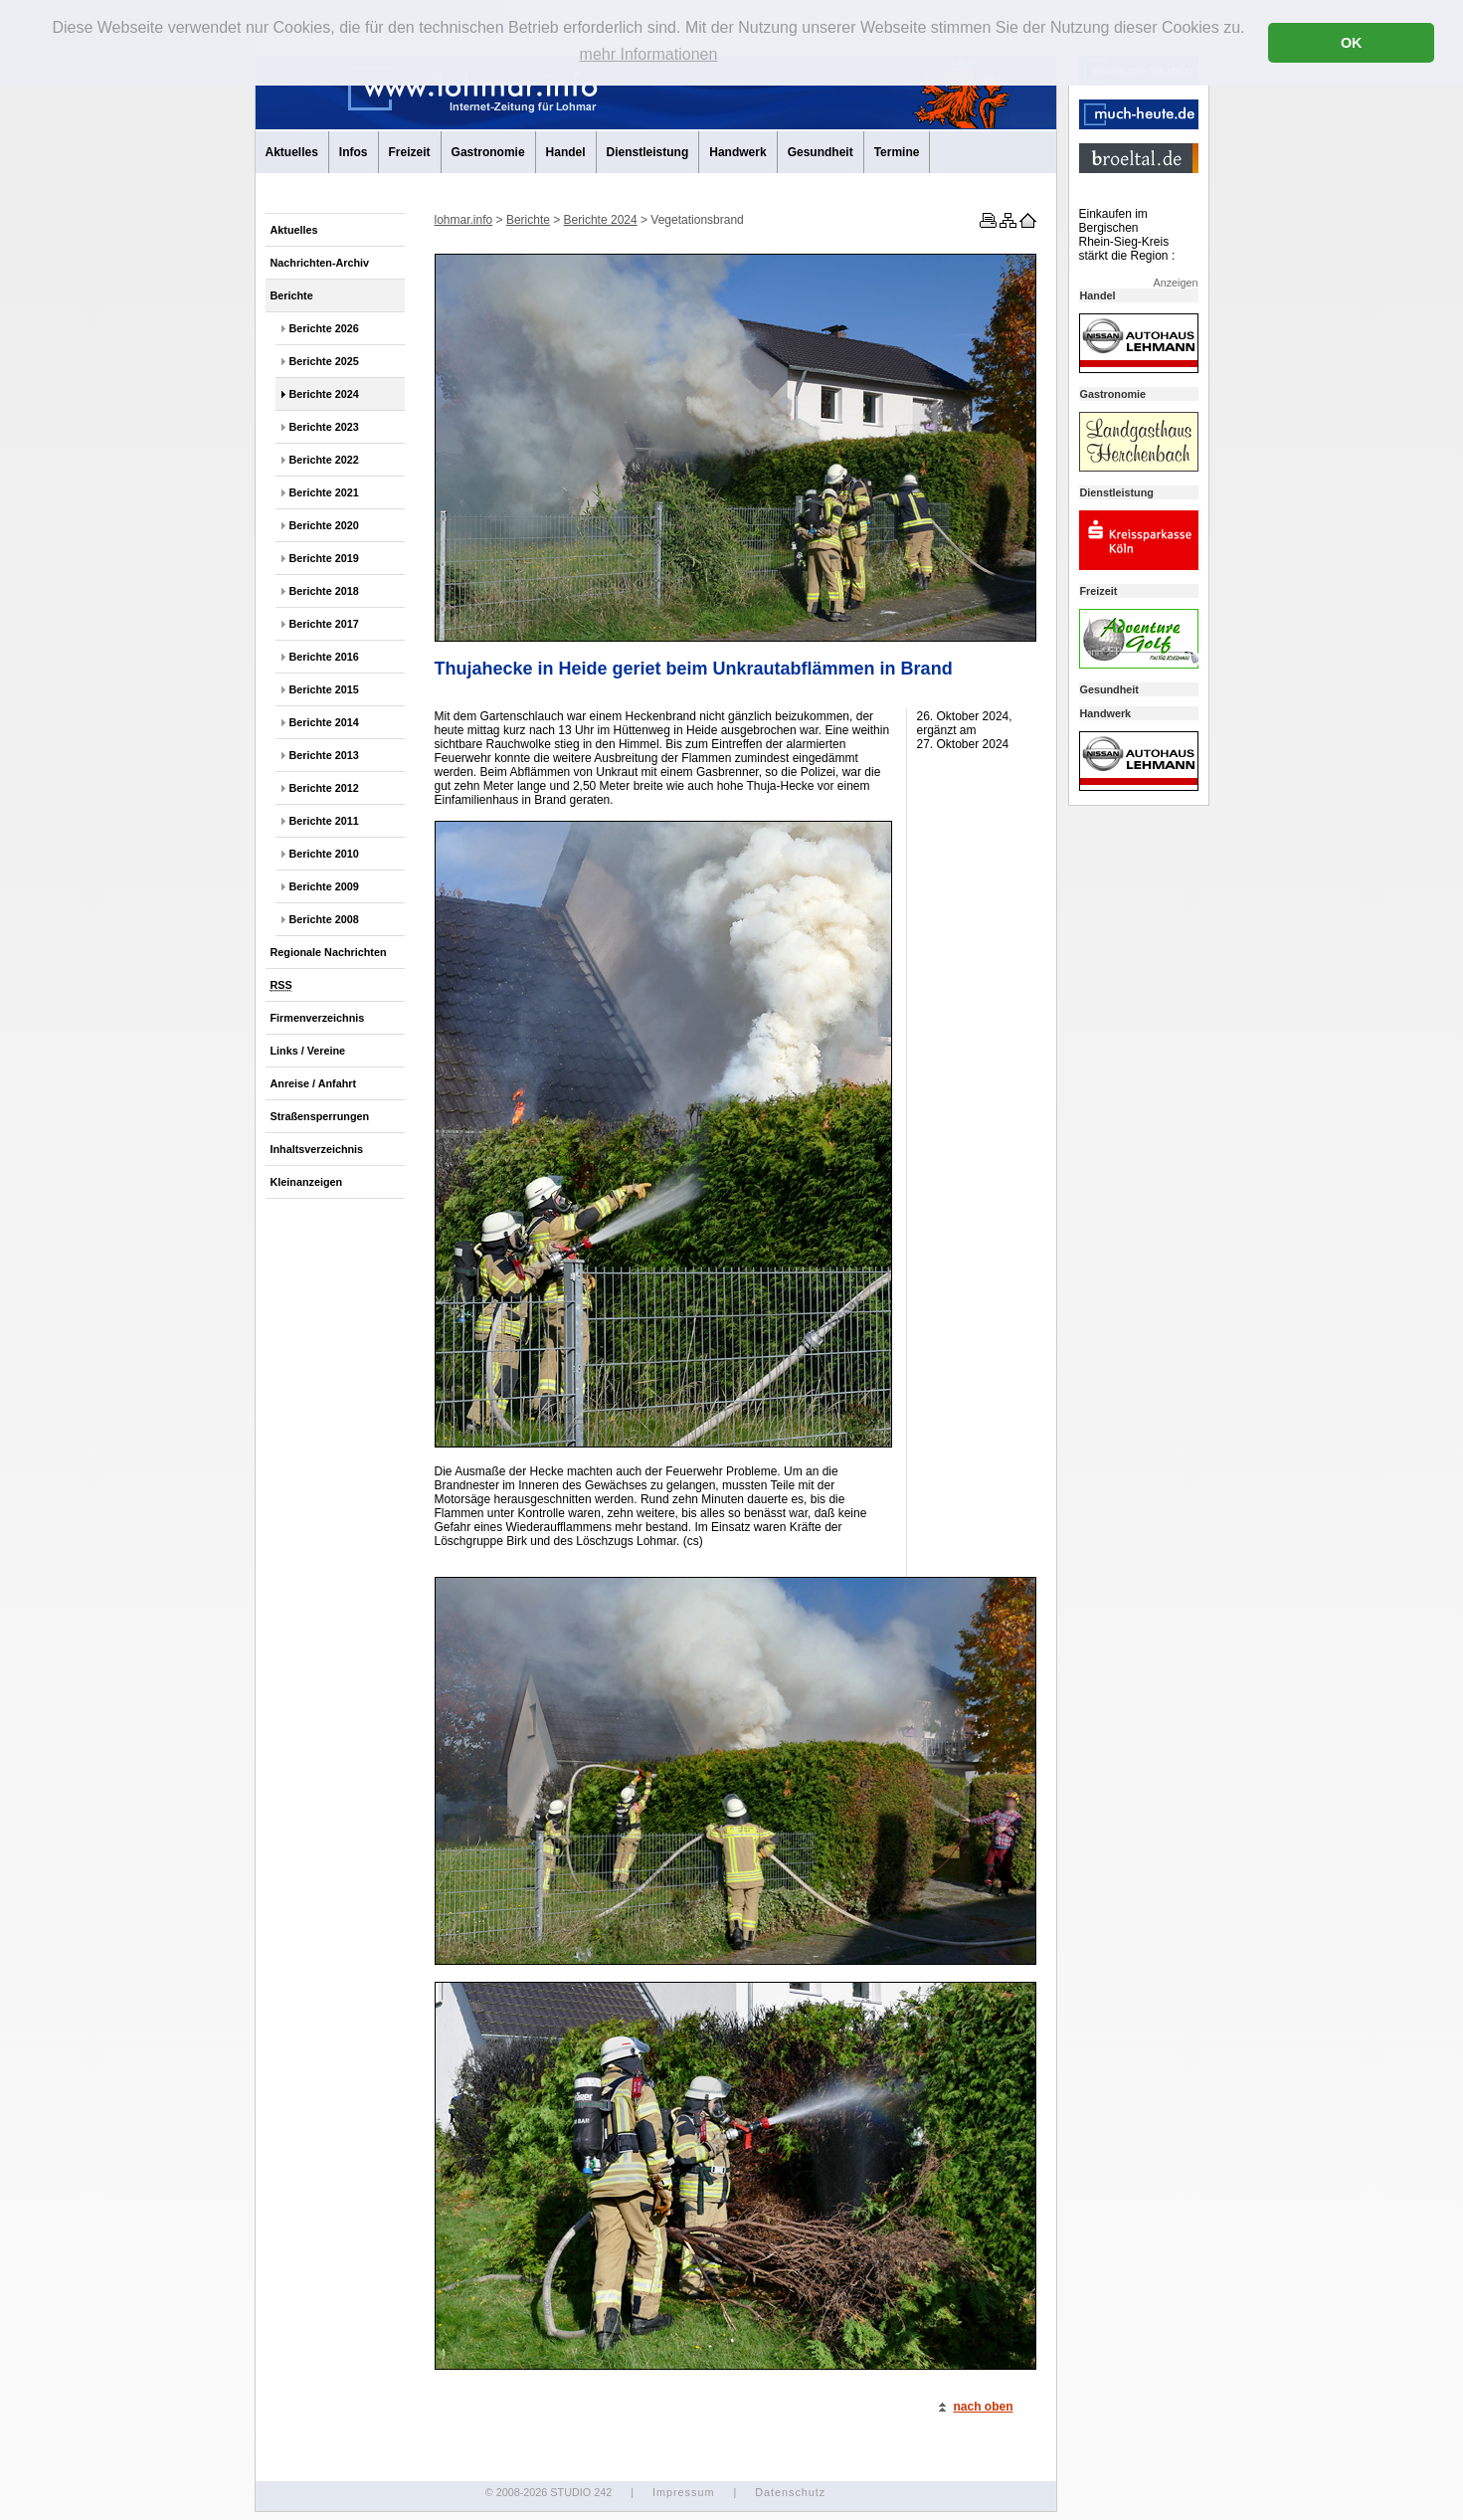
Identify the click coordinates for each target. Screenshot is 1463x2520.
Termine (897, 152)
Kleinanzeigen (307, 1182)
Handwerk (737, 152)
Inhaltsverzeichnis (317, 1149)
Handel (566, 152)
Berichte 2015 (324, 689)
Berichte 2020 (324, 525)
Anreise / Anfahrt (314, 1083)
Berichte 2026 (324, 328)
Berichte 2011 (324, 821)
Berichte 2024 (324, 394)
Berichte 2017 (324, 624)
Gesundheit (820, 152)
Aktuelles (292, 152)
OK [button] (1352, 43)
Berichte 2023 (324, 427)
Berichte (292, 295)
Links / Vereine (308, 1051)
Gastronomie (488, 152)
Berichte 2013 (324, 755)
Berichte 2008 (324, 919)
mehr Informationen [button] (649, 54)
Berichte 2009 (324, 886)
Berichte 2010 (324, 854)
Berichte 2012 (324, 788)
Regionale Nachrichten (329, 952)
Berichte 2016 (324, 657)
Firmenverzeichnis (318, 1018)
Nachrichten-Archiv (320, 263)
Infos (353, 152)
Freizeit (410, 152)
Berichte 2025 (324, 361)
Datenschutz (790, 2492)
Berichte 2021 (324, 492)
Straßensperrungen (320, 1116)
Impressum (683, 2492)
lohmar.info (464, 220)
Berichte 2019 (324, 558)
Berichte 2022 (324, 460)
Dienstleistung (648, 152)
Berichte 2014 (324, 722)
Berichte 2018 (324, 591)
